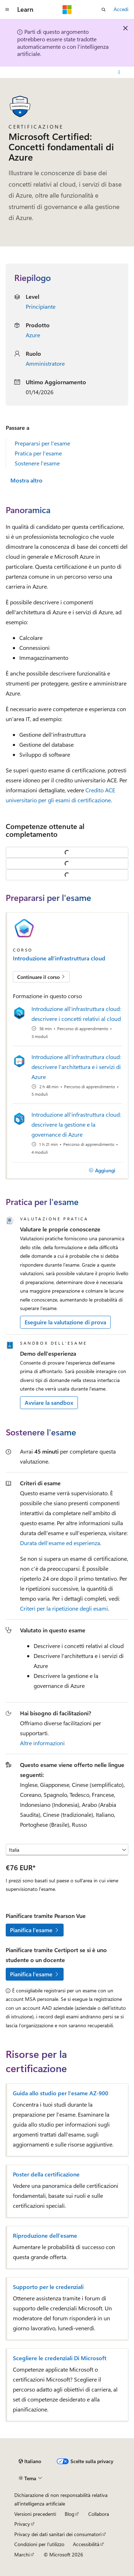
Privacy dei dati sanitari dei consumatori (57, 2534)
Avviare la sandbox (49, 1402)
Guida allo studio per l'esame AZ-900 (60, 2093)
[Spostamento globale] (7, 9)
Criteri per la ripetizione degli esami (64, 1608)
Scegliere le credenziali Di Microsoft (59, 2358)
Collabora (98, 2513)
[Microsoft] (67, 9)
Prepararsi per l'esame (42, 443)
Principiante (40, 306)
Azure (33, 335)
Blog (69, 2513)
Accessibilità (86, 2544)
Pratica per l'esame (38, 453)
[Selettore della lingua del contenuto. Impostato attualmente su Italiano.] (29, 2461)
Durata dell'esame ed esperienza (60, 1543)
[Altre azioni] (119, 72)
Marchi (22, 2554)
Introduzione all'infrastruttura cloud (59, 958)
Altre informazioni (42, 1743)
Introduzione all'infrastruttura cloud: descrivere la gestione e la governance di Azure (76, 1124)
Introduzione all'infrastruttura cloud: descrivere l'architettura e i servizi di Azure (76, 1066)
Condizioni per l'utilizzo (39, 2544)
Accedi (121, 9)
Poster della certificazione (46, 2174)
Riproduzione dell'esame (45, 2235)
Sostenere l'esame (37, 463)
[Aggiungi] (102, 1170)
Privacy (22, 2523)
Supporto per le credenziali (48, 2286)
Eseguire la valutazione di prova (65, 1322)
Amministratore (45, 363)
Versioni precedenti (35, 2513)
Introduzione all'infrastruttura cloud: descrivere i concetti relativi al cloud (76, 1013)
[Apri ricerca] (103, 9)
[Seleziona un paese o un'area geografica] (67, 1849)
